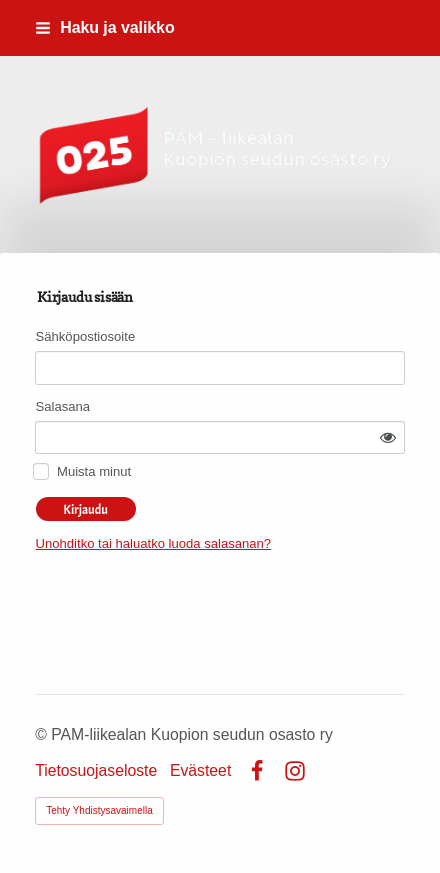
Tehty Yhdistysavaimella (99, 810)
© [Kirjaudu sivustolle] (43, 734)
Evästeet (200, 771)
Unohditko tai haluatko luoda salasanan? (154, 543)
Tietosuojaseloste (96, 771)
